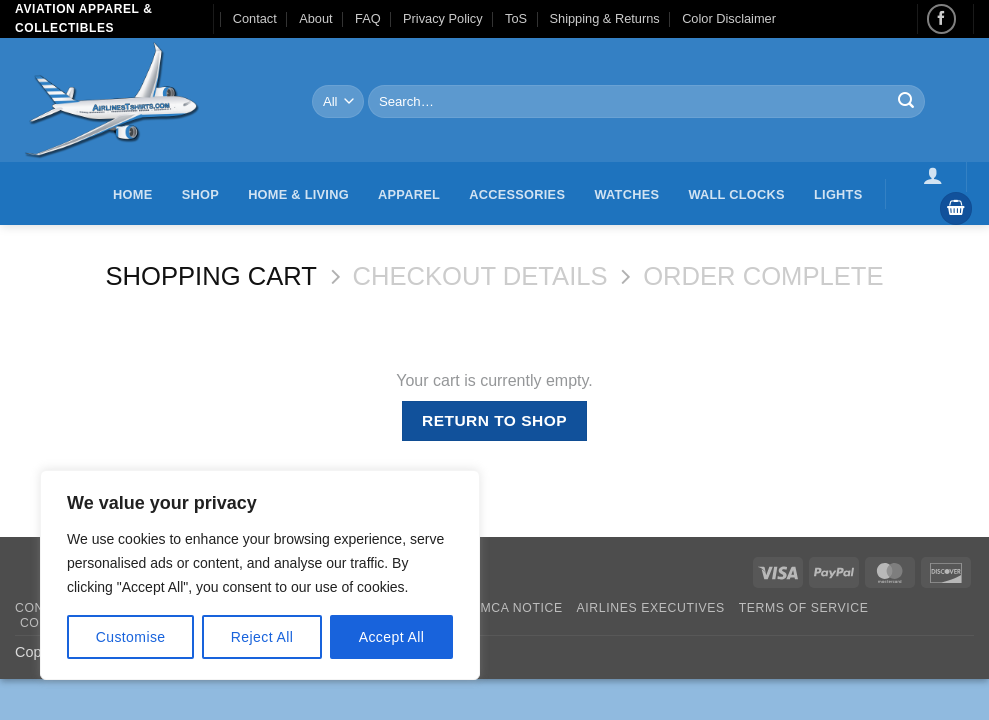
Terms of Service (804, 608)
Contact (255, 18)
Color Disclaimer (729, 18)
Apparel (409, 194)
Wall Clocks (736, 194)
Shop (200, 194)
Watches (626, 194)
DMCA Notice (517, 608)
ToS (516, 18)
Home (132, 194)
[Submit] (906, 102)
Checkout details (480, 276)
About (315, 18)
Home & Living (298, 194)
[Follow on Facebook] (941, 18)
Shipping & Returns (604, 18)
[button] (933, 175)
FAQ (368, 18)
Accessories (517, 194)
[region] (260, 575)
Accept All (392, 637)
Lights (838, 194)
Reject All (262, 637)
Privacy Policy (443, 18)
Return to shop (494, 420)
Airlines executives (651, 608)
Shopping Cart (210, 276)
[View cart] (956, 208)
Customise (131, 637)
